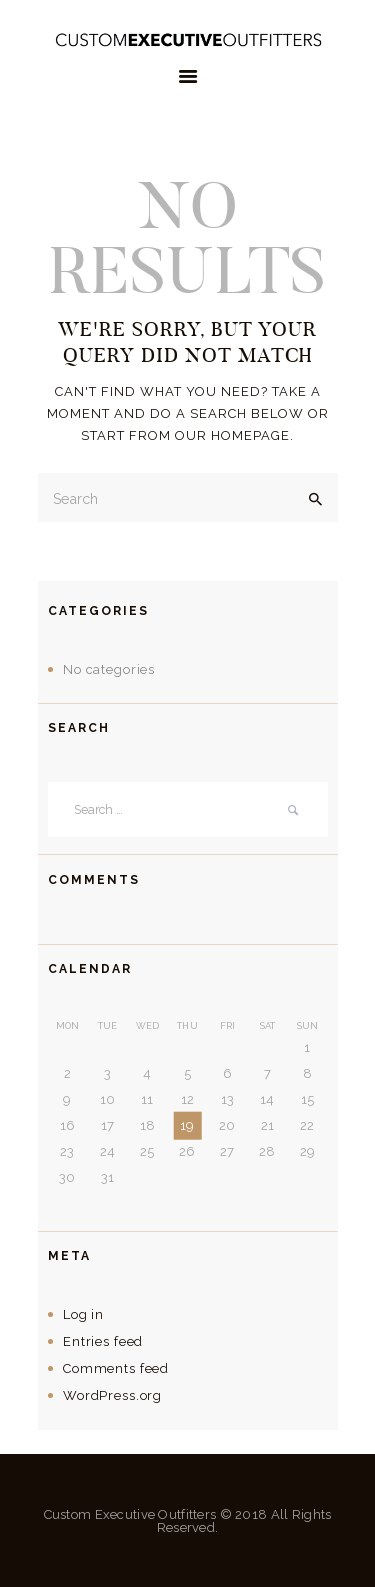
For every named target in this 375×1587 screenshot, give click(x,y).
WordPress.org (112, 1395)
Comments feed (116, 1368)
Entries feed (103, 1341)
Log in (83, 1314)
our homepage (232, 435)
